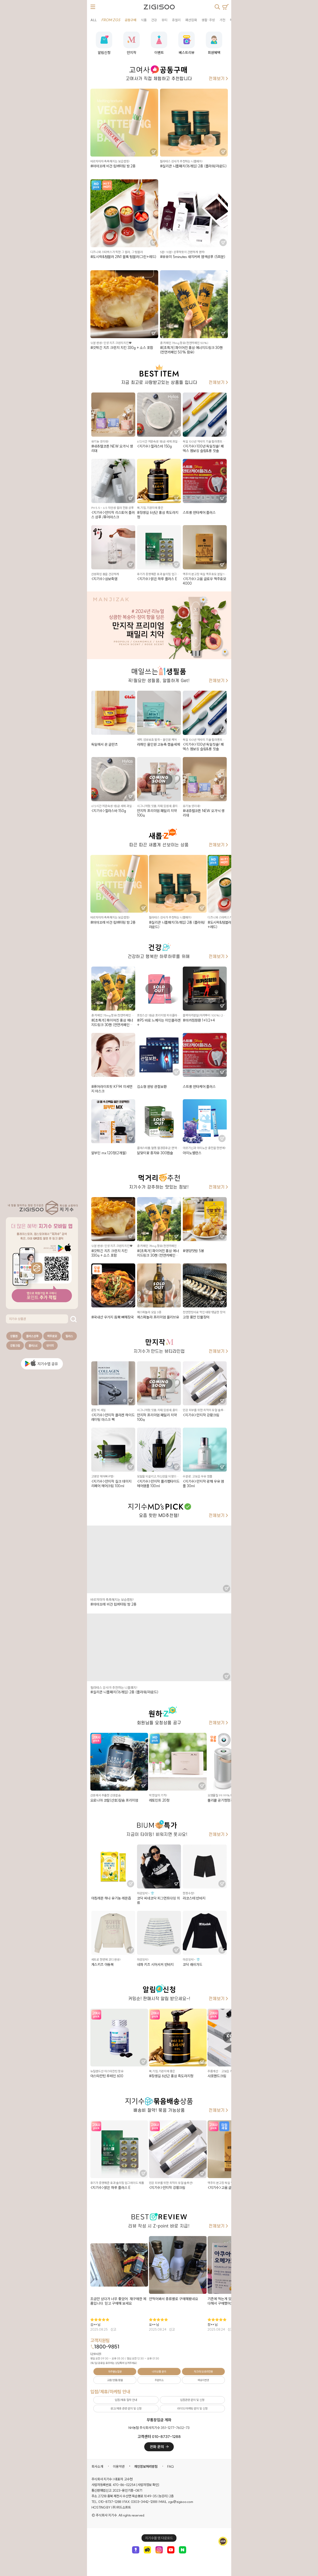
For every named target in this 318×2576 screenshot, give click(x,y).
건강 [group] (154, 20)
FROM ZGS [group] (110, 20)
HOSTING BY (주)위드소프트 (111, 2507)
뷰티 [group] (164, 20)
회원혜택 (214, 52)
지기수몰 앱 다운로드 (159, 2538)
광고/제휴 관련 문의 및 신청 (126, 2408)
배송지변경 (203, 2380)
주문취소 (159, 2380)
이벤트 (159, 52)
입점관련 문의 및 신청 (192, 2400)
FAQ (170, 2466)
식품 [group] (144, 20)
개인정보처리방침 (146, 2466)
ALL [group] (93, 20)
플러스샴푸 (32, 1336)
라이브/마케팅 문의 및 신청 (192, 2408)
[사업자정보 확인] (147, 2485)
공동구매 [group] (130, 20)
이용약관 (119, 2466)
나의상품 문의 (159, 2371)
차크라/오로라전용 (203, 2371)
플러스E (33, 1345)
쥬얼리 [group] (176, 20)
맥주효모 (52, 1336)
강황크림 (15, 1345)
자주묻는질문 (115, 2371)
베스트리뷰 (186, 52)
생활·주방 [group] (208, 20)
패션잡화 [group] (191, 20)
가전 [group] (222, 20)
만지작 (50, 1345)
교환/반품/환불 (115, 2380)
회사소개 (97, 2466)
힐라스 (69, 1336)
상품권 (14, 1336)
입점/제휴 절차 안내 (126, 2400)
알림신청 (104, 52)
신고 (113, 2329)
